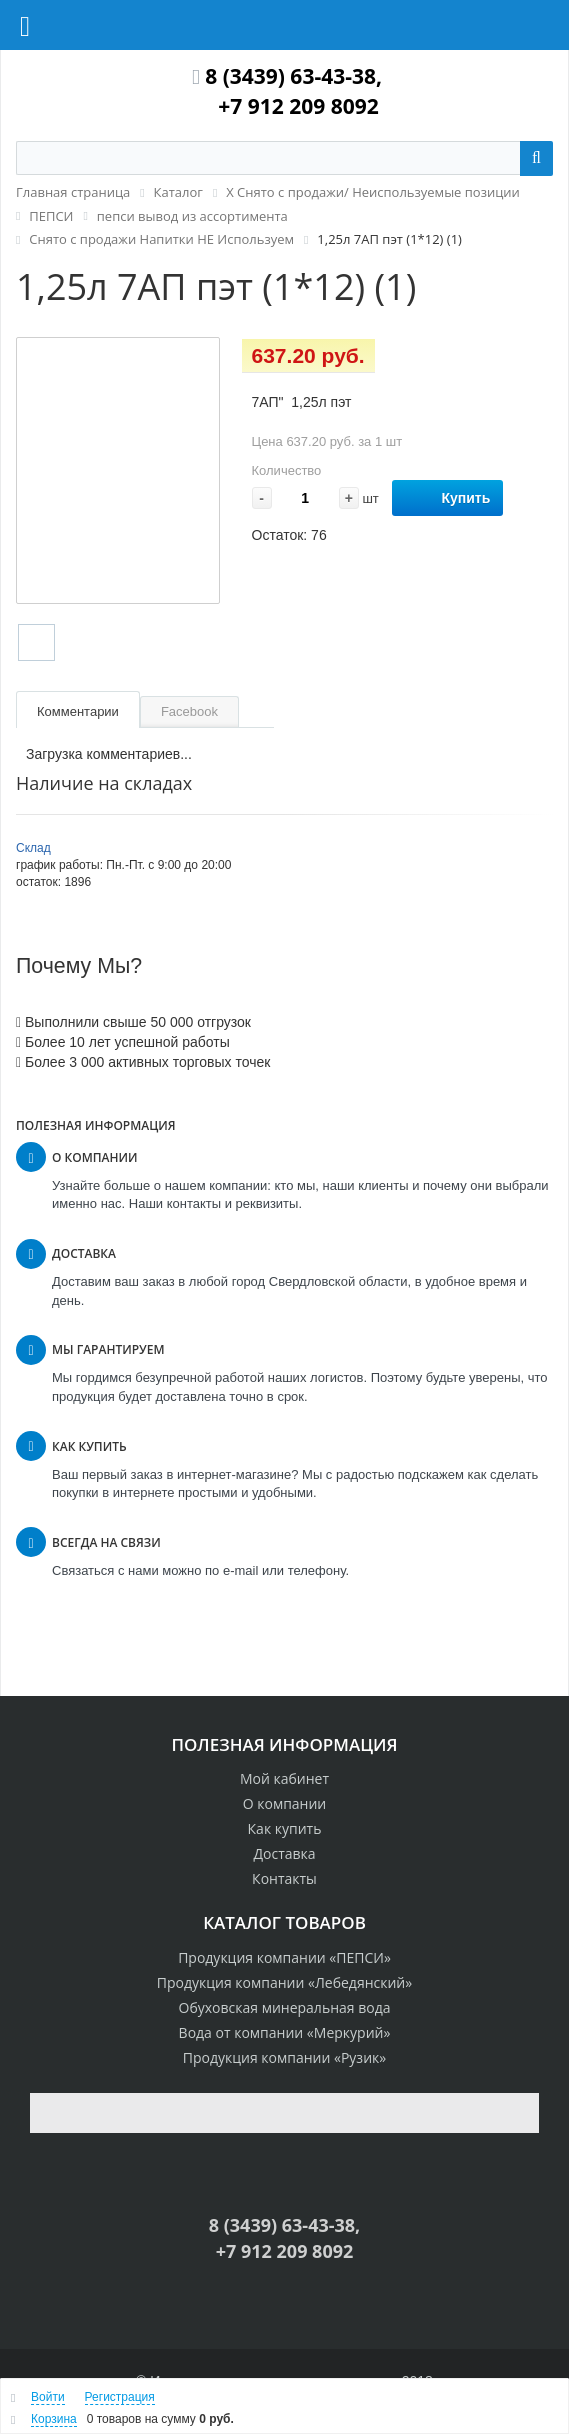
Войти (48, 2397)
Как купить (285, 1828)
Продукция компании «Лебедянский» (284, 1982)
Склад (33, 848)
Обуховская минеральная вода (285, 2007)
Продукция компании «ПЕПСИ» (284, 1957)
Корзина (54, 2419)
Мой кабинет (284, 1778)
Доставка (284, 1853)
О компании (285, 1803)
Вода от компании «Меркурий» (285, 2032)
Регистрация (120, 2397)
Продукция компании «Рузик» (284, 2057)
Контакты (284, 1878)
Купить (447, 498)
